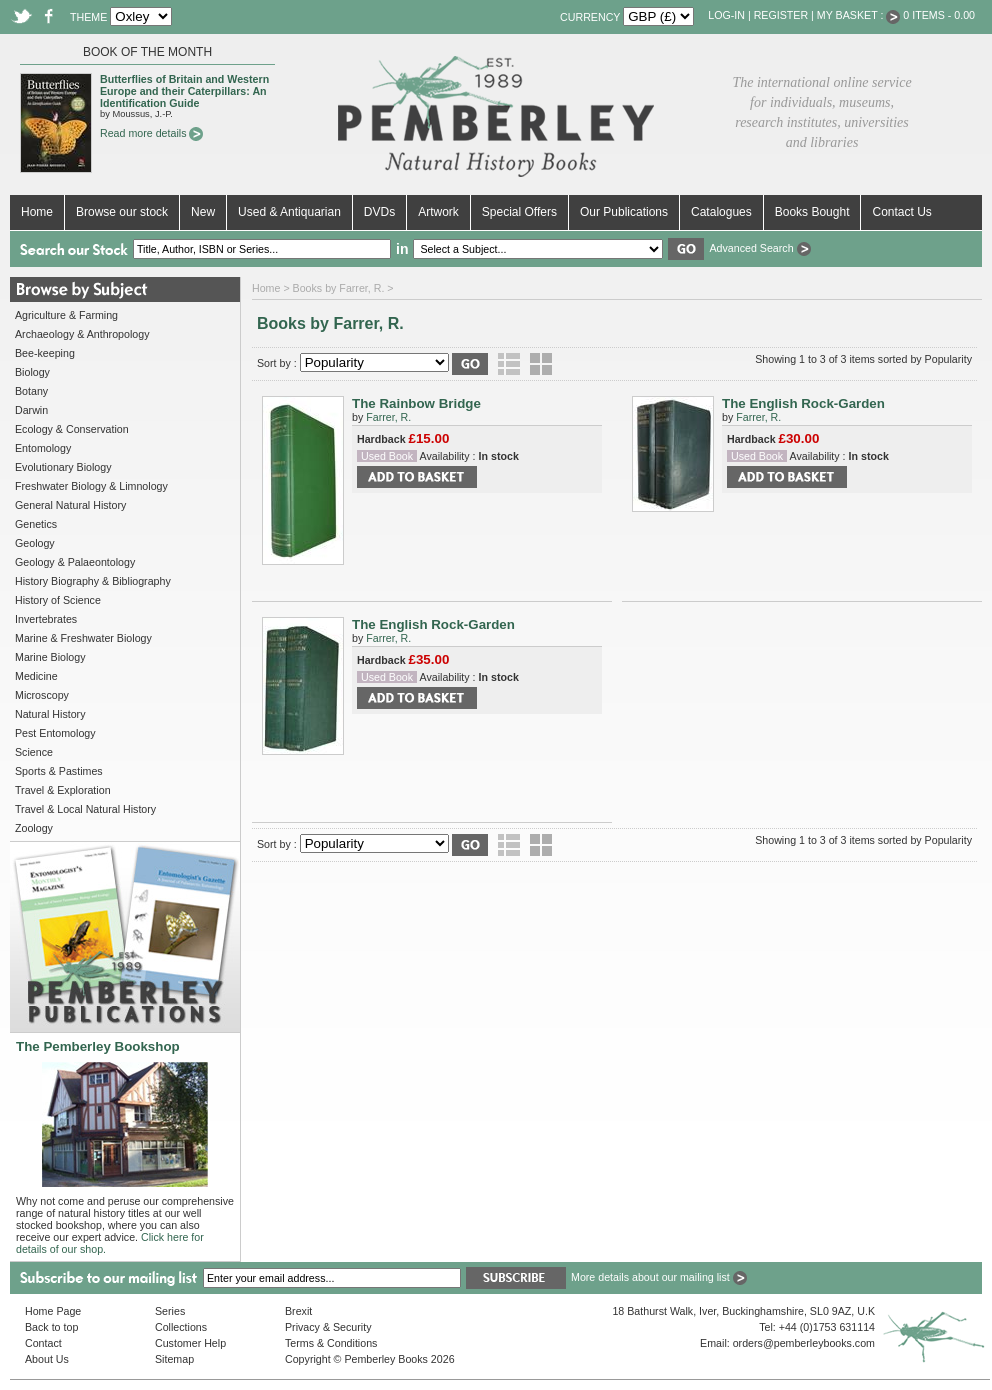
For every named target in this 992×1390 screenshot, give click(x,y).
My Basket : (859, 15)
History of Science (58, 600)
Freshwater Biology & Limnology (91, 486)
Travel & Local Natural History (85, 809)
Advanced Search (759, 248)
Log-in (726, 15)
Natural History (50, 714)
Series (170, 1311)
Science (34, 752)
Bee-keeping (45, 353)
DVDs (379, 212)
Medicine (36, 676)
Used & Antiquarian (289, 212)
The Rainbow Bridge (416, 403)
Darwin (31, 410)
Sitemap (174, 1359)
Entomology (43, 448)
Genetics (36, 524)
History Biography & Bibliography (93, 581)
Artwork (438, 212)
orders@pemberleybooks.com (804, 1343)
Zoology (34, 828)
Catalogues (721, 212)
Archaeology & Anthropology (82, 334)
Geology (35, 543)
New (203, 212)
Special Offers (519, 212)
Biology (32, 372)
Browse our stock (122, 212)
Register (781, 15)
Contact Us (901, 212)
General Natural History (70, 505)
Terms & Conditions (331, 1343)
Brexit (298, 1311)
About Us (47, 1359)
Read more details (151, 133)
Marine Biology (50, 657)
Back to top (51, 1327)
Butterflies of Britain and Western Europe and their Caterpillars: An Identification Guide (184, 91)
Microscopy (42, 695)
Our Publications (624, 212)
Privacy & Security (328, 1327)
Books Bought (812, 212)
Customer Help (190, 1343)
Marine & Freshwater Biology (83, 638)
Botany (31, 391)
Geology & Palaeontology (75, 562)
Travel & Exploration (63, 790)
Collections (181, 1327)
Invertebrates (46, 619)
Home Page (53, 1311)
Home (37, 212)
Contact (43, 1343)
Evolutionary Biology (63, 467)
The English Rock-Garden (803, 403)
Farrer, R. (388, 417)
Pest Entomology (55, 733)
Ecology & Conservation (72, 429)
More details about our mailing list (659, 1277)
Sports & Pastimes (59, 771)
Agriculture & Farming (66, 315)
